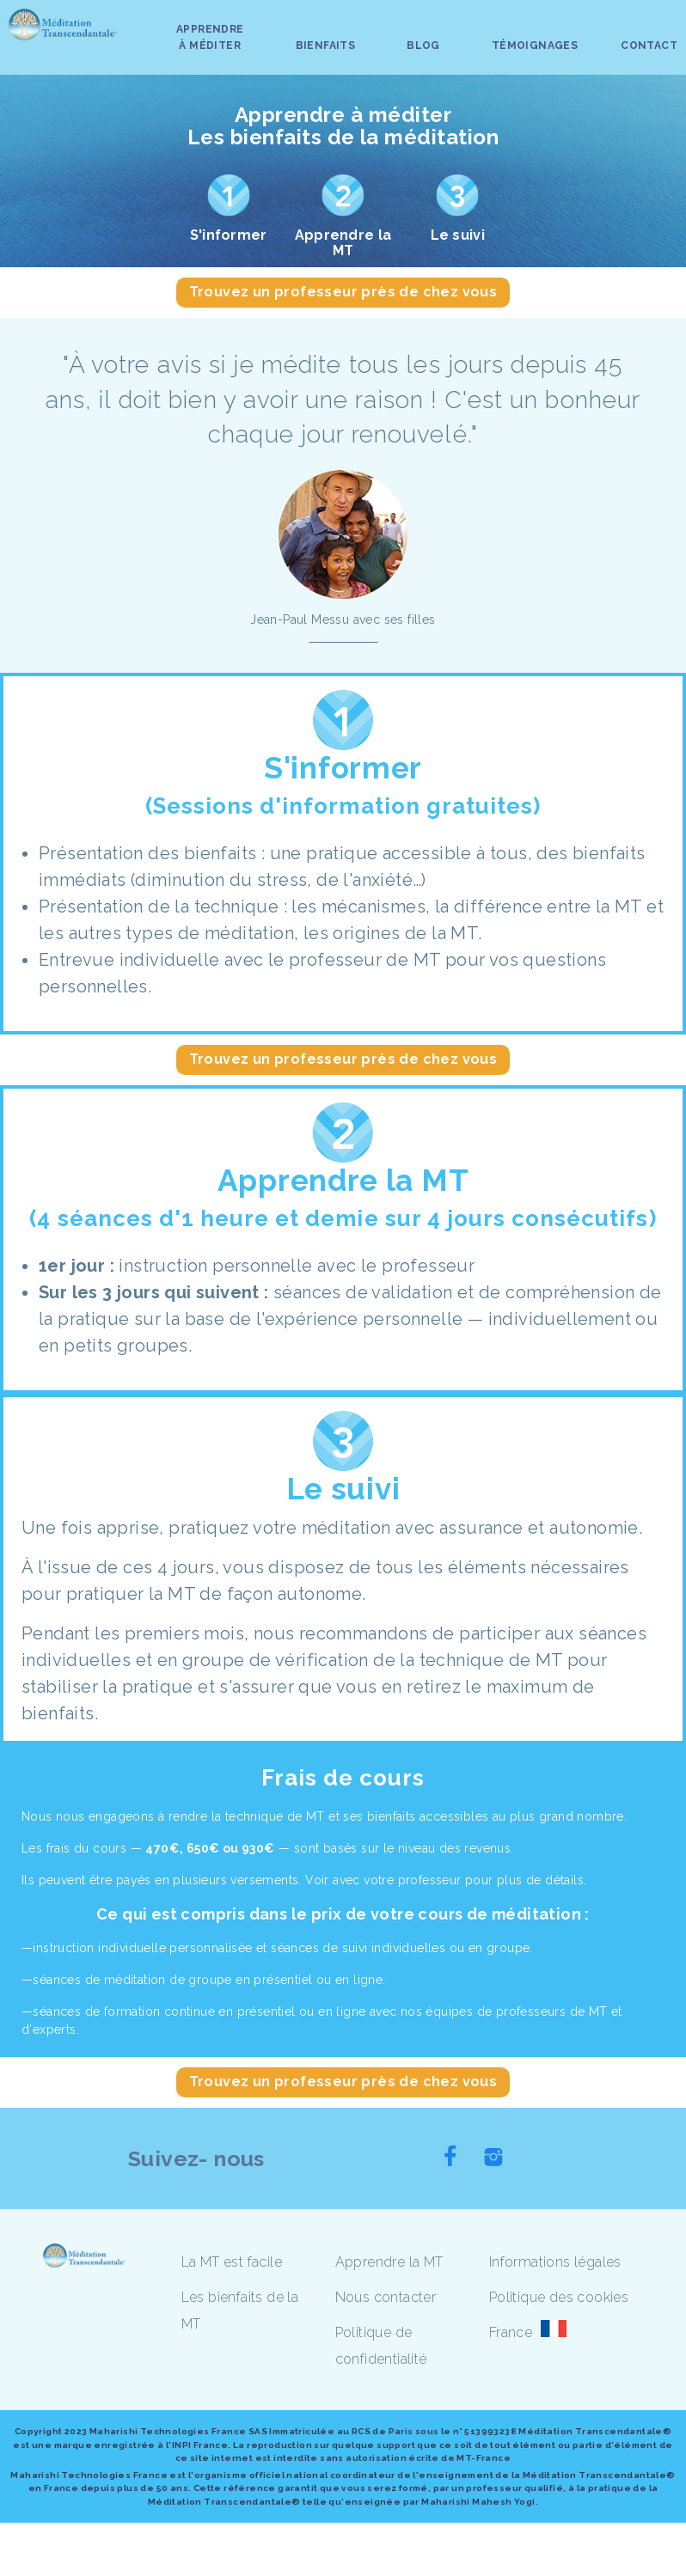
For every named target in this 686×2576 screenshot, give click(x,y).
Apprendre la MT (389, 2262)
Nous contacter (386, 2297)
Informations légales (555, 2262)
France (510, 2332)
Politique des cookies (558, 2297)
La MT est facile (231, 2262)
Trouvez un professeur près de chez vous (343, 292)
